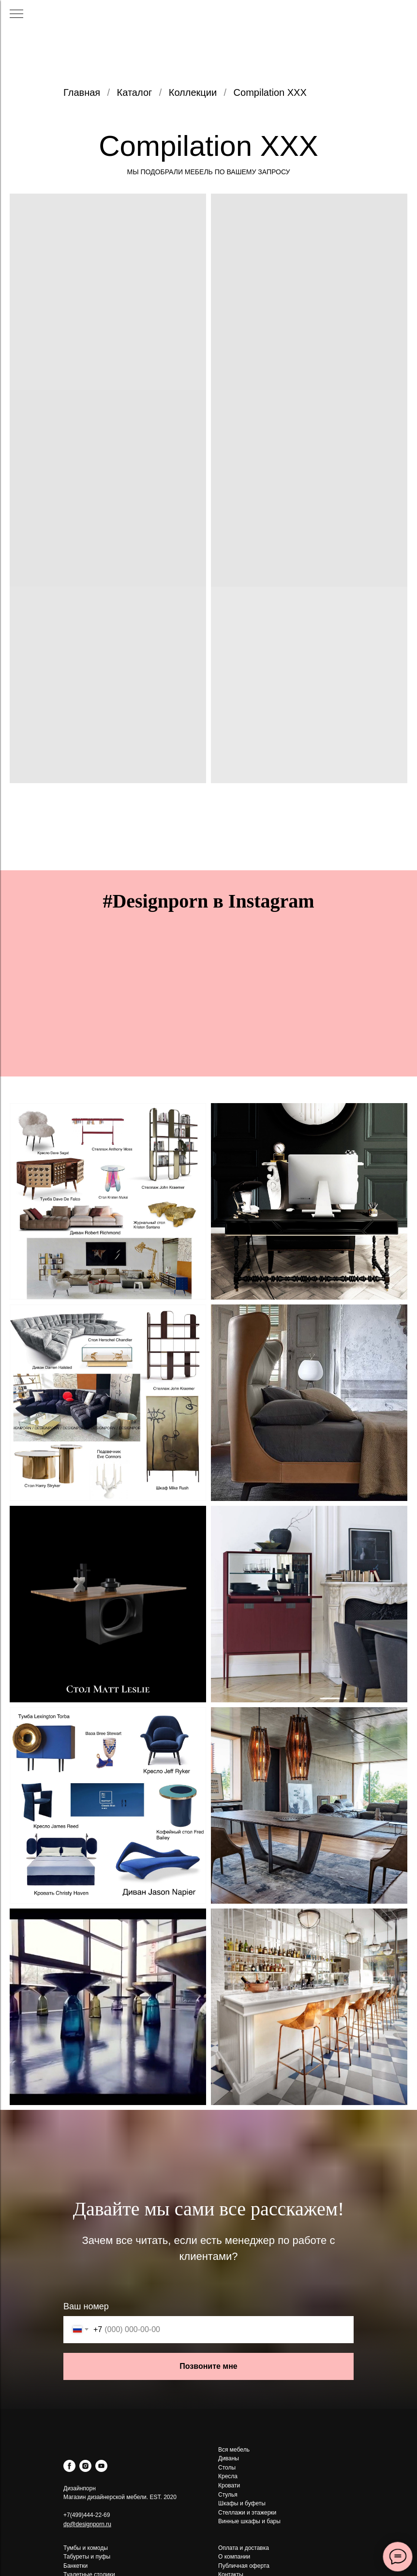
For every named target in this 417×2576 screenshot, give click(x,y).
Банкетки (75, 2565)
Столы (227, 2467)
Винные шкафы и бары (249, 2521)
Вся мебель (234, 2449)
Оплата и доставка (243, 2548)
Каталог (134, 92)
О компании (234, 2556)
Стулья (228, 2494)
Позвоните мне (208, 2366)
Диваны (228, 2458)
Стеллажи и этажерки (247, 2512)
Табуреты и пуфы (86, 2556)
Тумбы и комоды (85, 2548)
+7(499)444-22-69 (86, 2515)
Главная (81, 92)
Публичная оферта (243, 2565)
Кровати (229, 2485)
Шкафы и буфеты (242, 2503)
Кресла (228, 2476)
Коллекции (193, 92)
